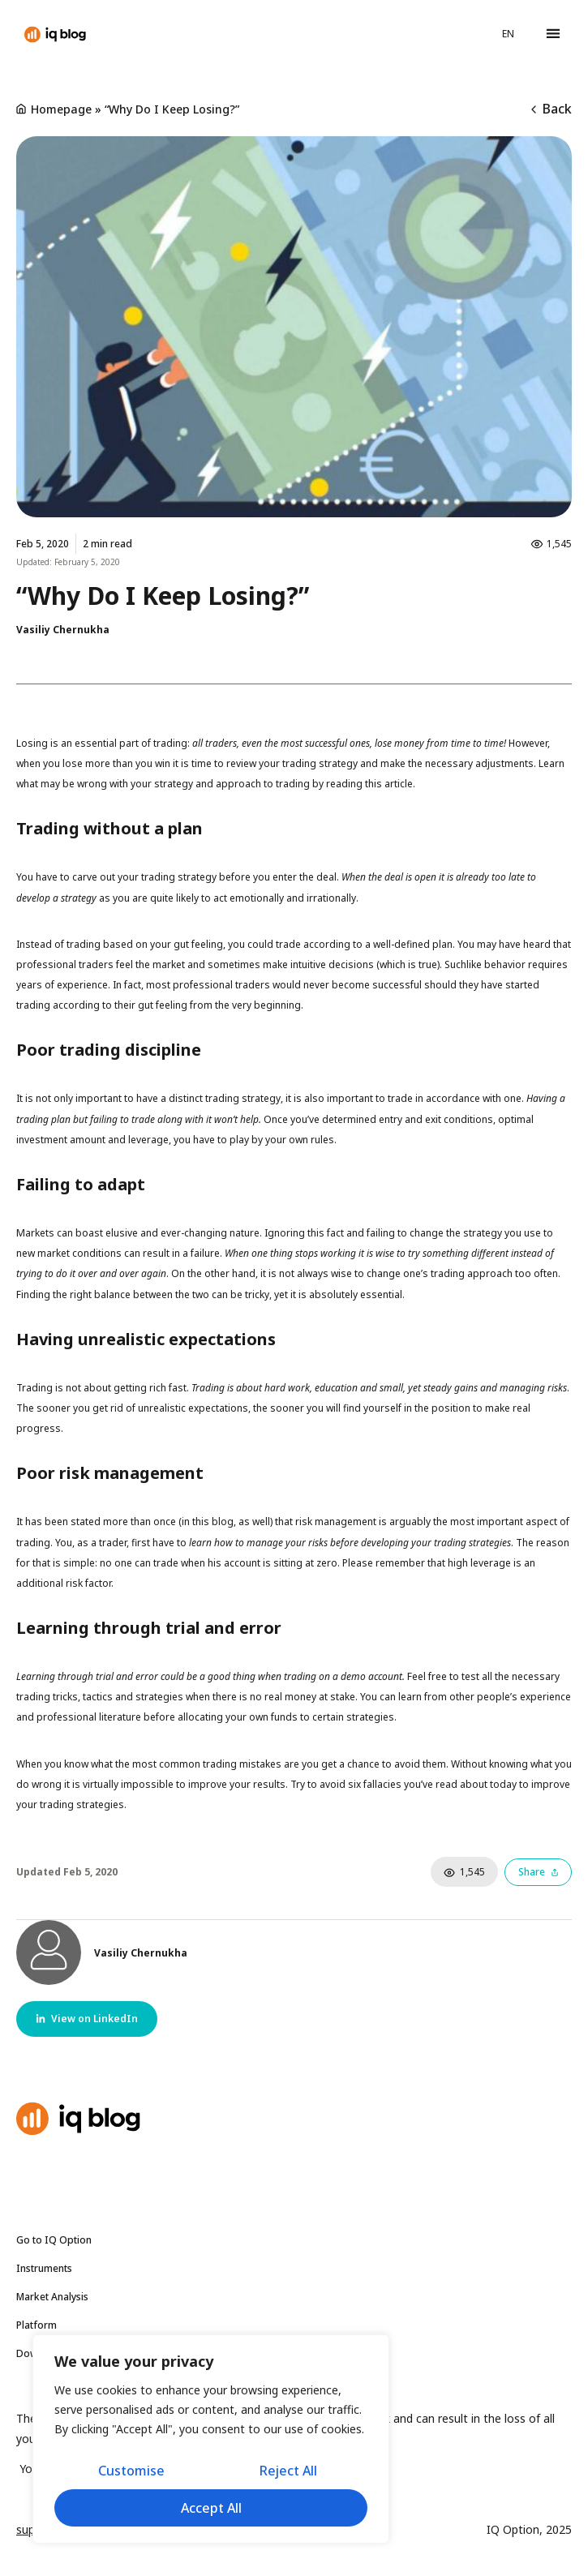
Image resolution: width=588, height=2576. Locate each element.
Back (551, 109)
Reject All (288, 2471)
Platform (36, 2325)
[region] (210, 2439)
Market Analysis (56, 2297)
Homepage (61, 109)
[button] (553, 34)
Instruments (48, 2269)
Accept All (211, 2508)
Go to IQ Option (54, 2240)
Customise (131, 2471)
